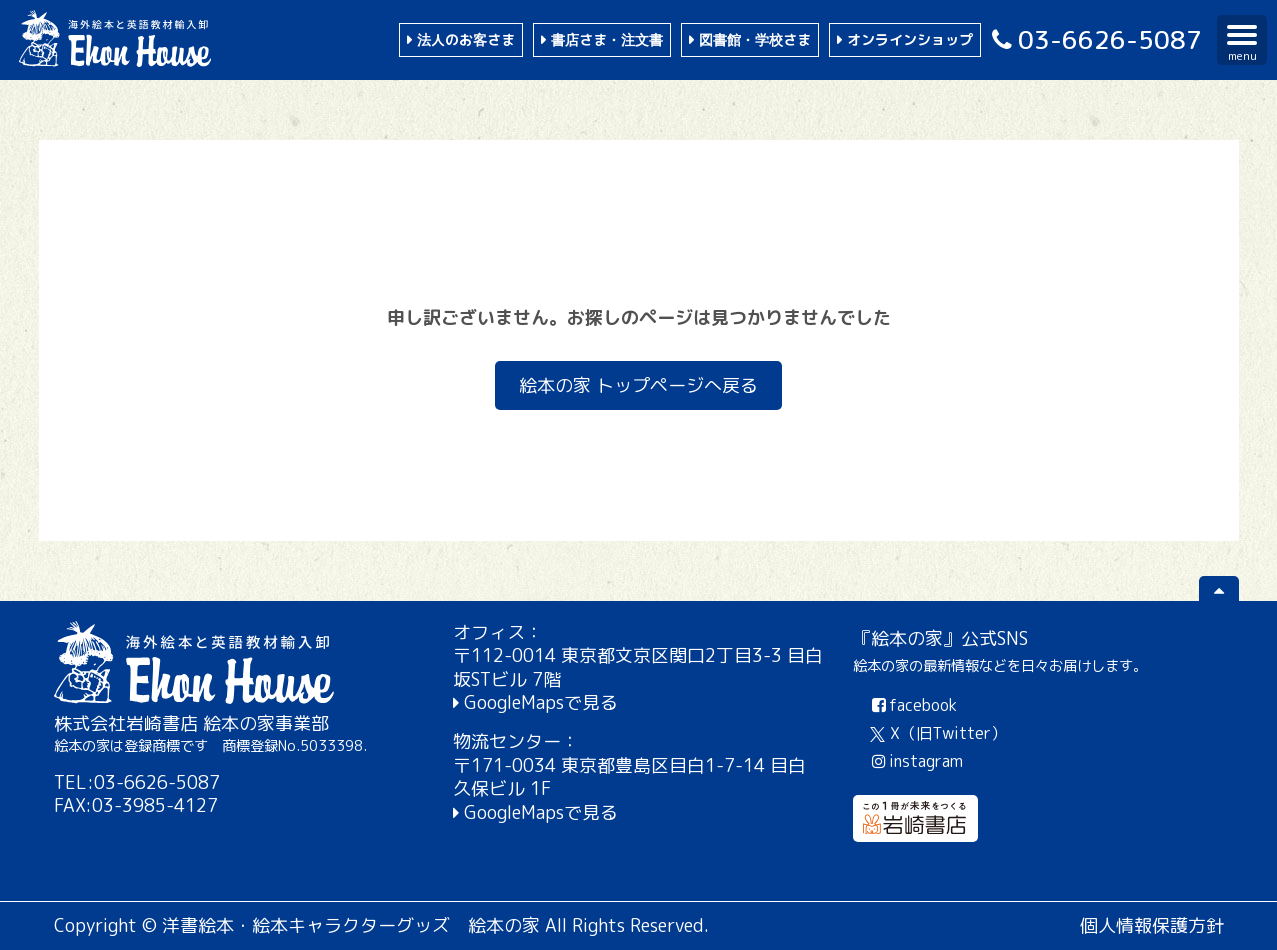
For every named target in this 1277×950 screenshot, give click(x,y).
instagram (915, 761)
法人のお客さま (466, 39)
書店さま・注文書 (607, 39)
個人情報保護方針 (1152, 925)
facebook (912, 705)
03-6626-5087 (1094, 39)
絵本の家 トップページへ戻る (638, 385)
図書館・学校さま (755, 39)
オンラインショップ (910, 39)
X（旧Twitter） (938, 733)
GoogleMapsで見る (541, 702)
